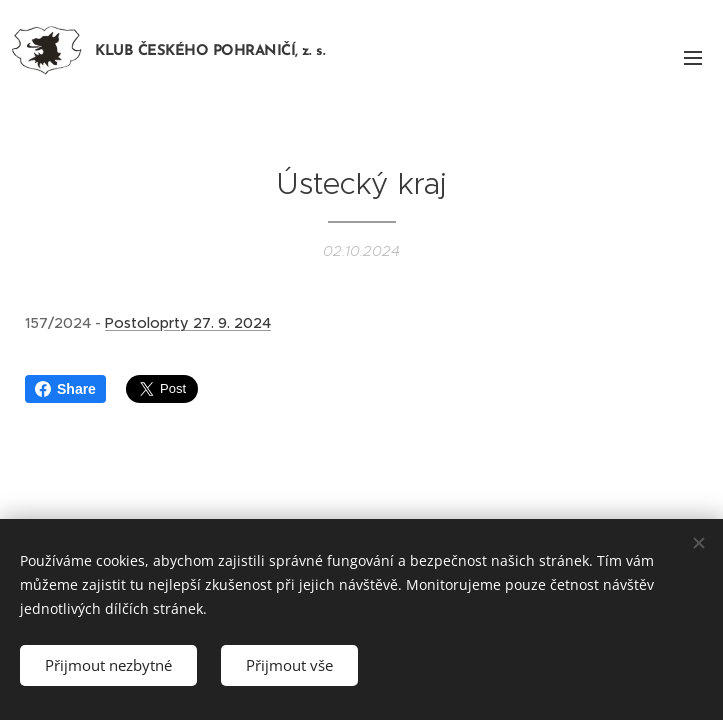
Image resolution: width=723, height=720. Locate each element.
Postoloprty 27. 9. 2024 (188, 323)
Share (65, 389)
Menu (693, 58)
